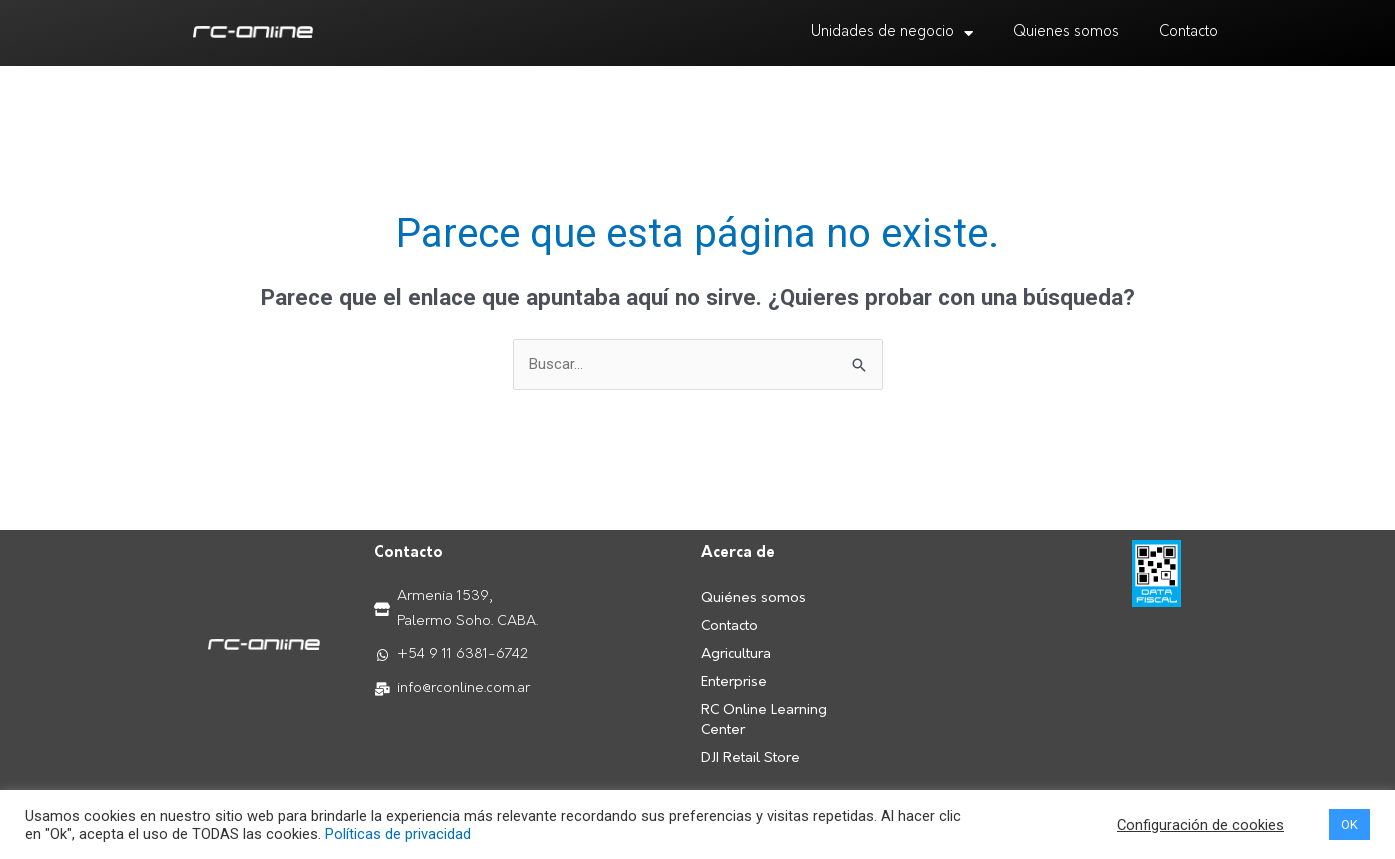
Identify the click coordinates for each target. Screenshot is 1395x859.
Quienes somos (1066, 32)
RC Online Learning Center (764, 720)
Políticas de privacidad (398, 834)
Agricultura (736, 654)
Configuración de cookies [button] (1200, 825)
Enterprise (734, 682)
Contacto (1188, 32)
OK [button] (1349, 824)
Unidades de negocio (892, 33)
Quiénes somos (753, 598)
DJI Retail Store (750, 758)
